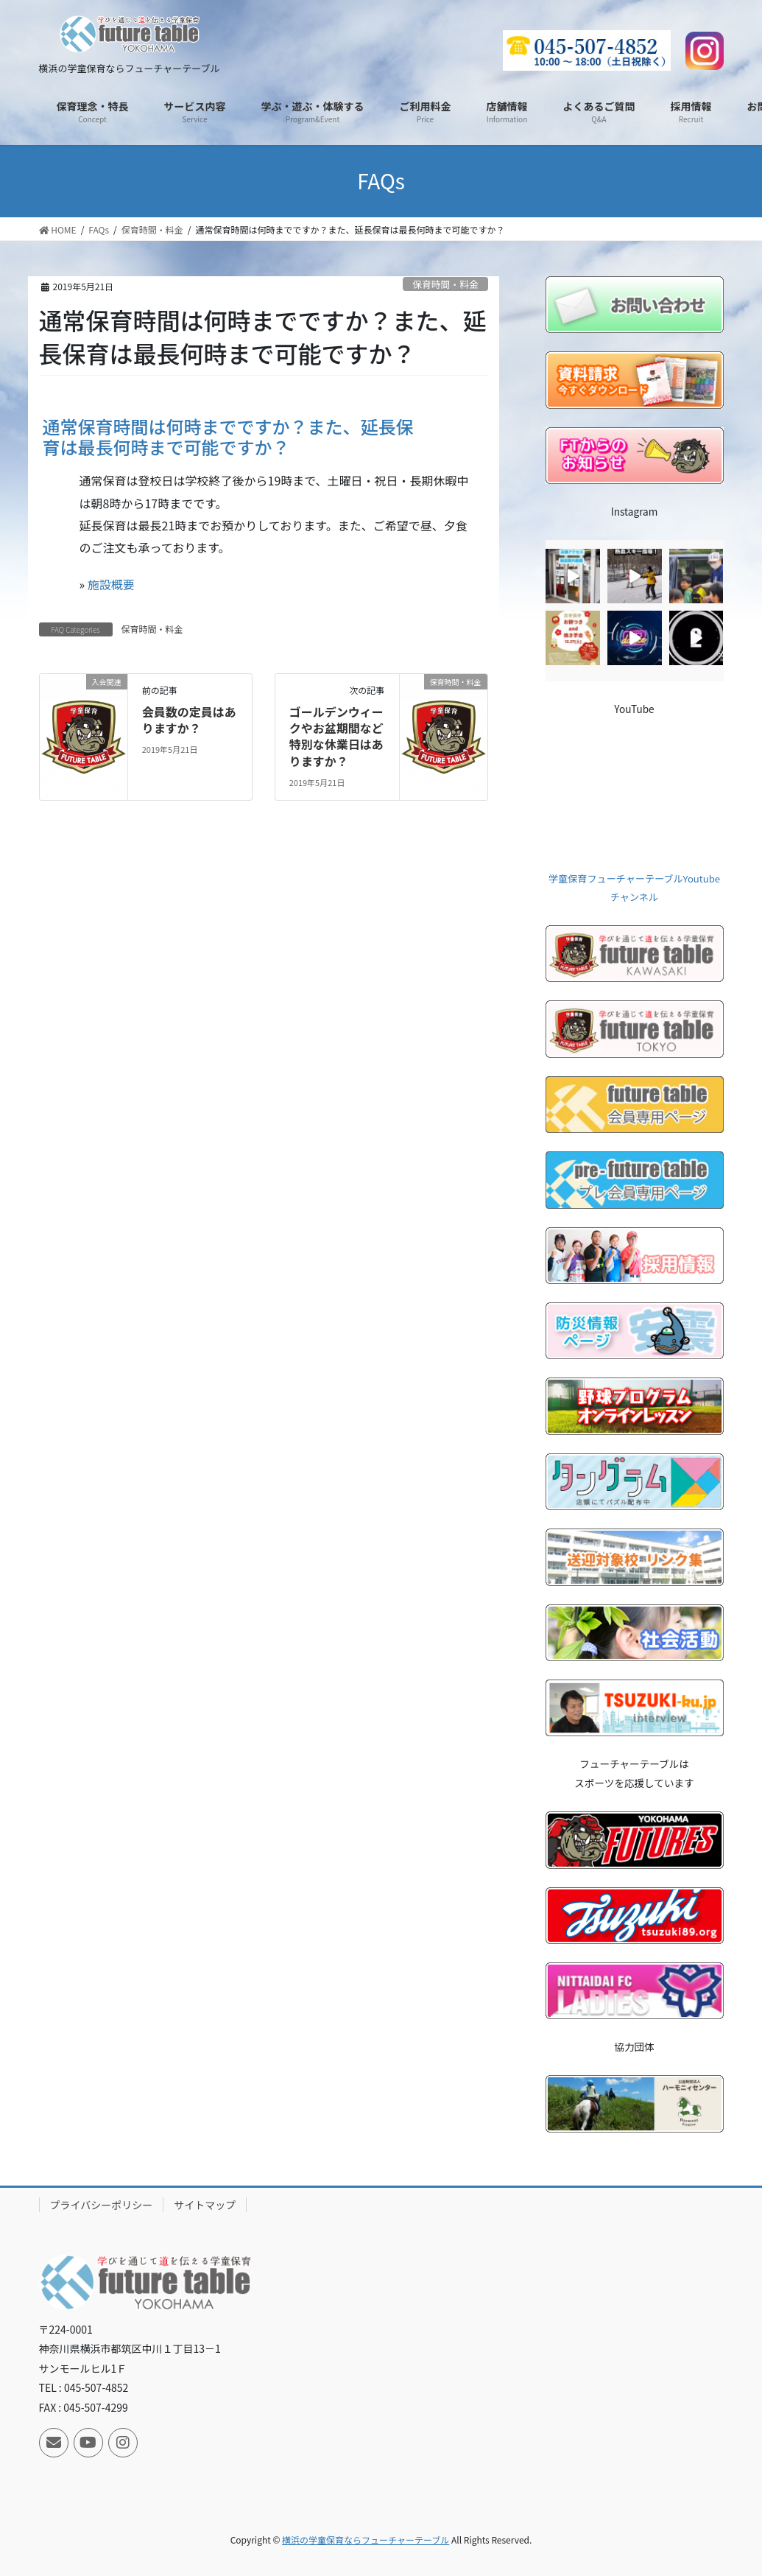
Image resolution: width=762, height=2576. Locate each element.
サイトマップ (205, 2204)
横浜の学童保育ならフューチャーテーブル (365, 2539)
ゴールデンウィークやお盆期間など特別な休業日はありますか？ (336, 736)
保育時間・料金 (445, 284)
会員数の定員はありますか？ (189, 720)
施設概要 (111, 584)
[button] (263, 433)
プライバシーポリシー (101, 2204)
